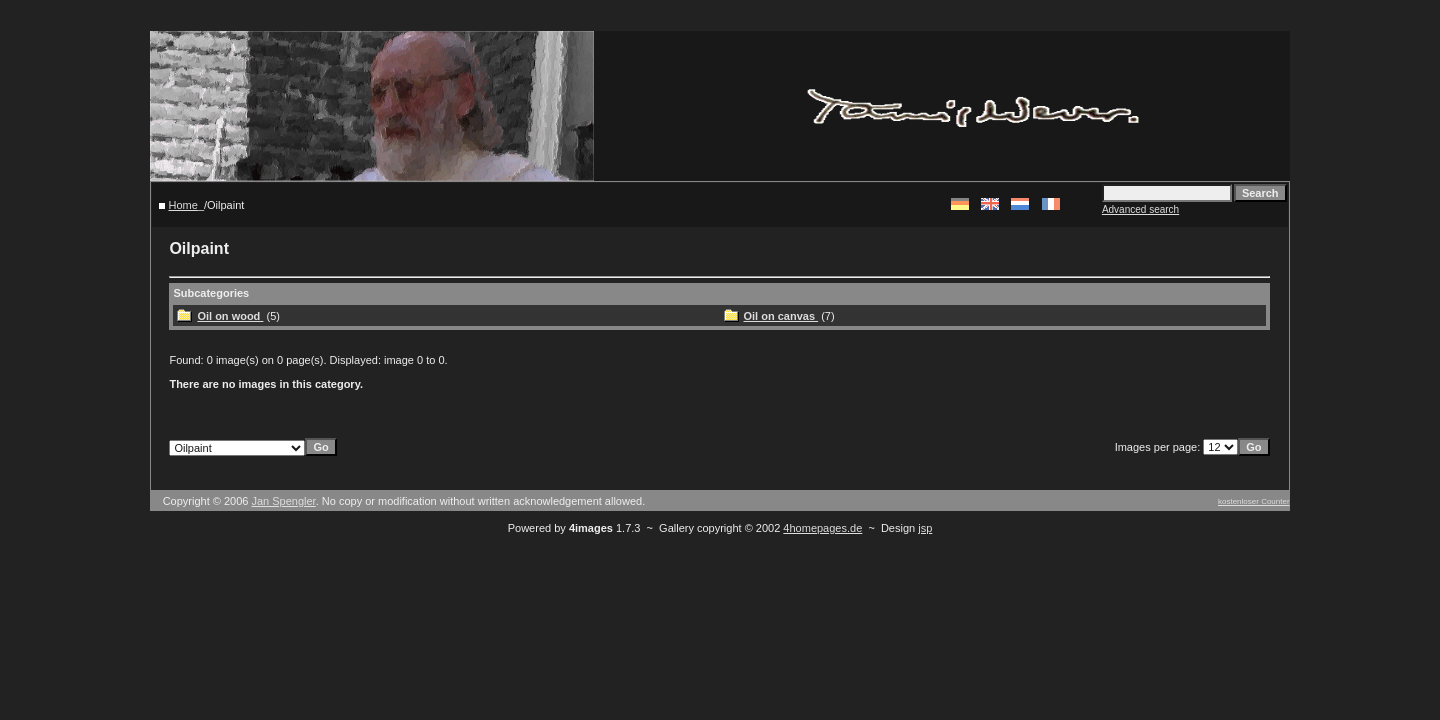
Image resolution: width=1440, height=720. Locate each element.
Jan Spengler (283, 501)
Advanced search (1140, 209)
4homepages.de (822, 528)
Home (183, 205)
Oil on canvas (781, 316)
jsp (925, 528)
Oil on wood (230, 316)
